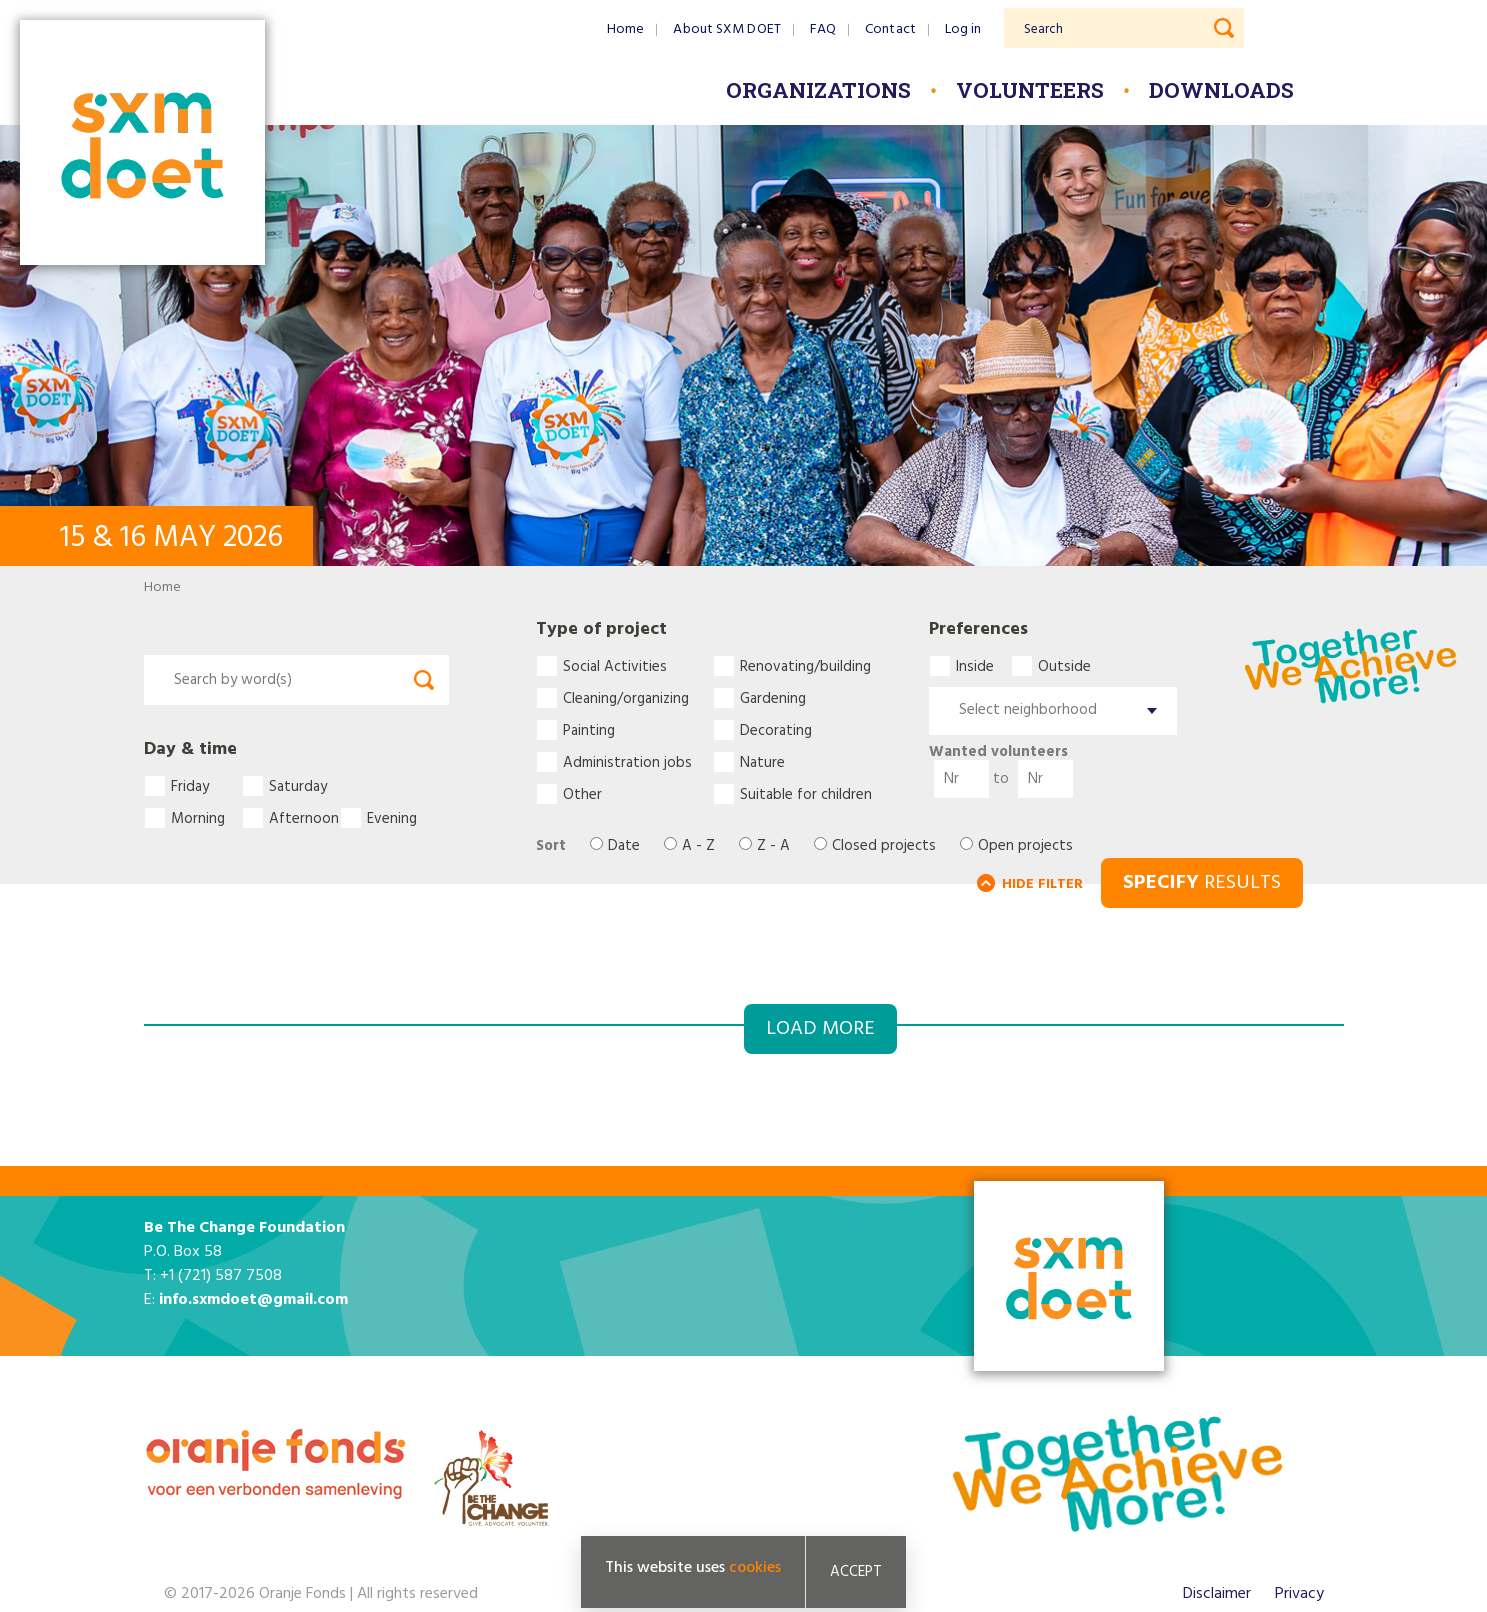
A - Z (698, 846)
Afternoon (304, 818)
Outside (1064, 666)
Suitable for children (806, 794)
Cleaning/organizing (626, 698)
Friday (190, 786)
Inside (975, 666)
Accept (856, 1572)
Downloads (1221, 90)
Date (624, 846)
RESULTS (1202, 883)
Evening (392, 818)
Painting (589, 730)
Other (582, 794)
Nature (762, 762)
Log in (963, 29)
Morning (198, 818)
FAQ (823, 29)
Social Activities (615, 666)
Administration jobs (627, 762)
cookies (755, 1568)
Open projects (1025, 846)
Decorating (776, 730)
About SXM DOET (726, 29)
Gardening (773, 698)
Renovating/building (805, 666)
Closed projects (884, 846)
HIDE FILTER (1042, 884)
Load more (820, 1029)
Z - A (773, 846)
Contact (890, 29)
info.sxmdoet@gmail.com (253, 1300)
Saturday (298, 786)
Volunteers (1030, 90)
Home (625, 29)
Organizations (818, 90)
